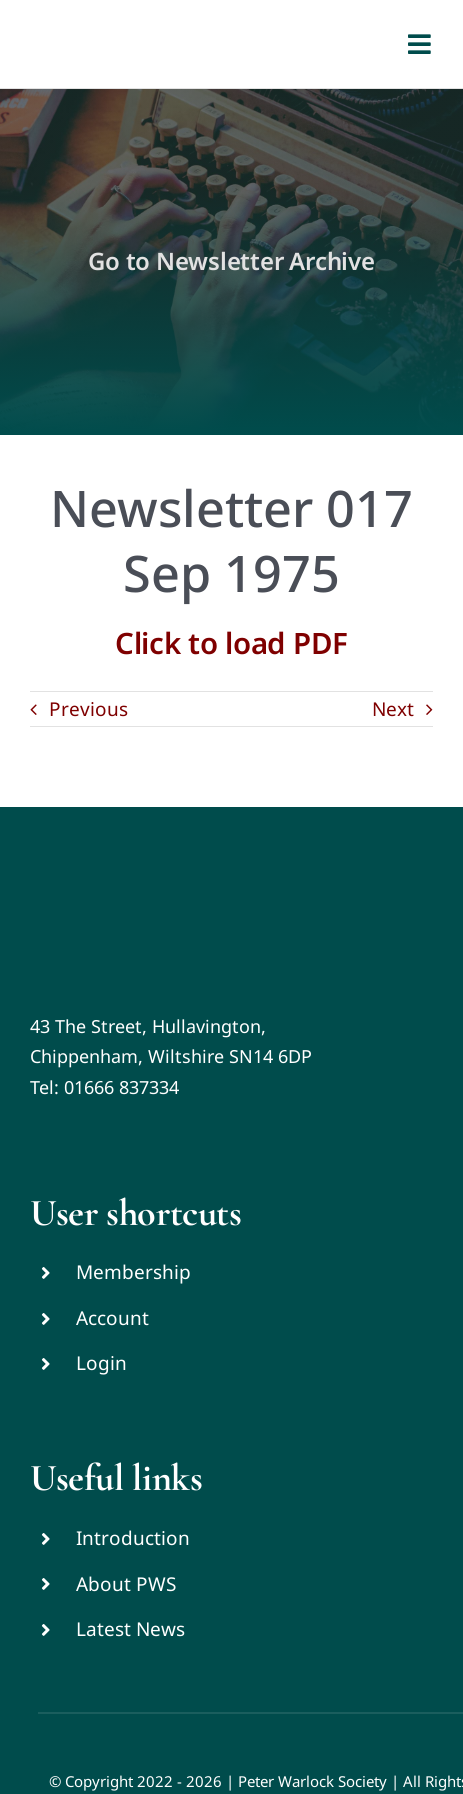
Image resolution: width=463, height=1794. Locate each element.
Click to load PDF (231, 643)
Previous (88, 709)
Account (112, 1318)
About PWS (126, 1584)
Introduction (133, 1538)
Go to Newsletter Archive (231, 260)
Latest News (130, 1629)
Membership (133, 1272)
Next (393, 709)
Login (101, 1363)
